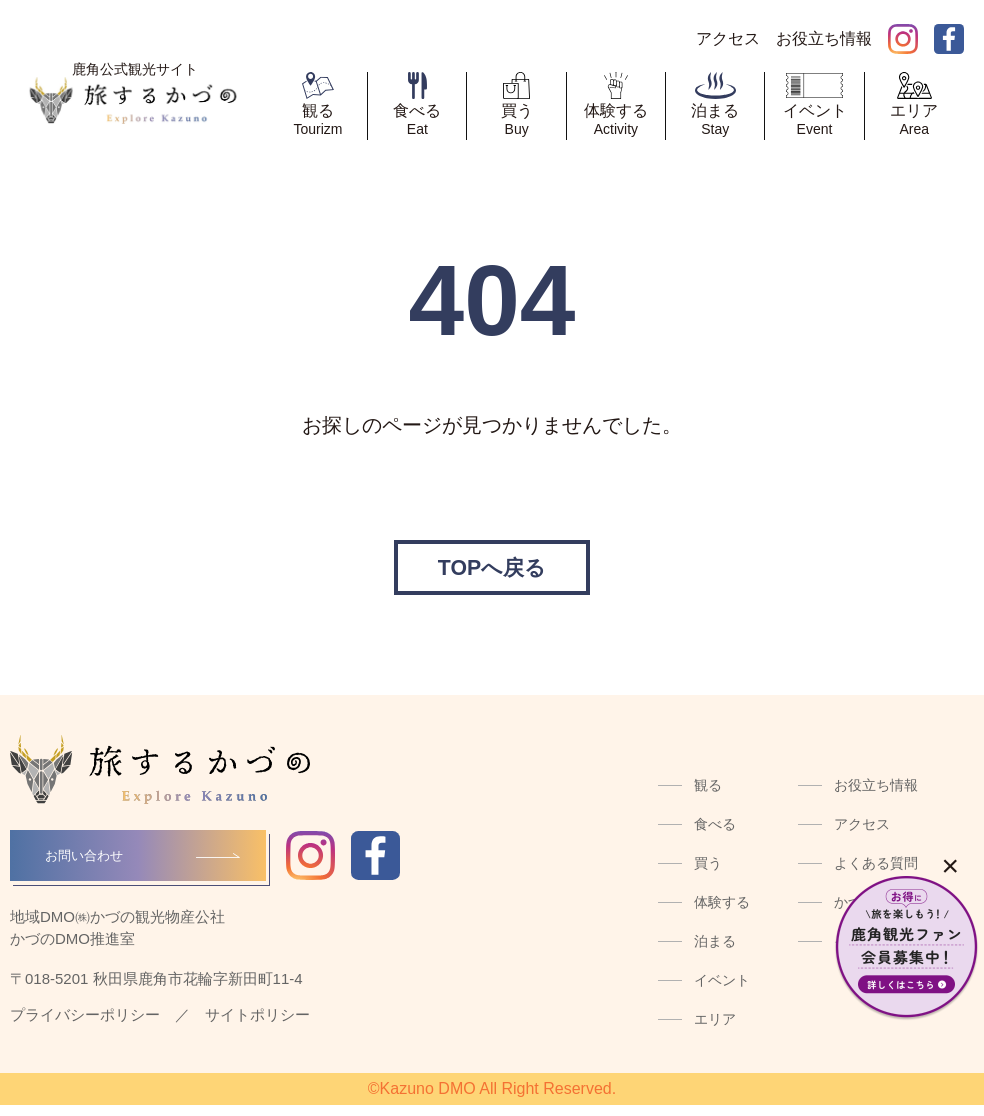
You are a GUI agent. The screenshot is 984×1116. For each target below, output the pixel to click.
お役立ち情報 (876, 796)
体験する (722, 913)
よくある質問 (876, 874)
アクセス (862, 835)
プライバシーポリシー (85, 1025)
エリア (715, 1030)
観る (708, 796)
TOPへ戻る (491, 572)
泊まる (715, 952)
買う (708, 874)
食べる (715, 835)
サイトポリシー (257, 1025)
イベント (722, 991)
